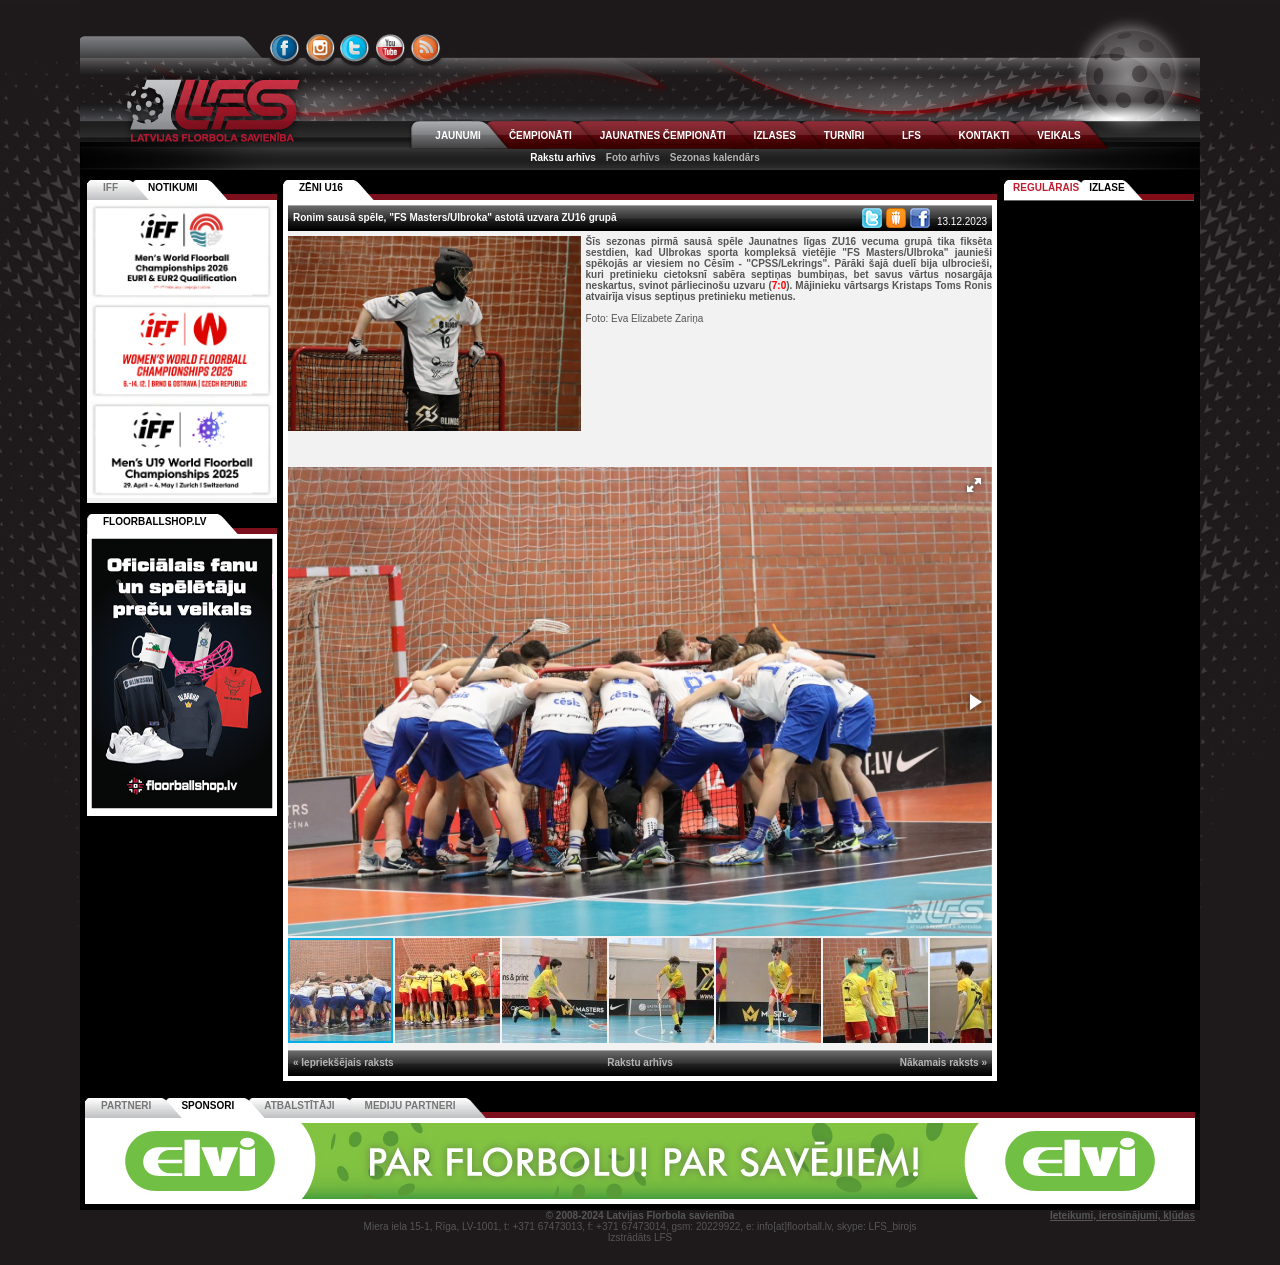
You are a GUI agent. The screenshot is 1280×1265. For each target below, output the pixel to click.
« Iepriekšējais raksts (343, 1062)
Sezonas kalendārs (715, 157)
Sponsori (207, 1105)
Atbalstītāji (299, 1105)
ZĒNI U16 (321, 187)
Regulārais (1046, 187)
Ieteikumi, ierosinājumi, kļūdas (1122, 1215)
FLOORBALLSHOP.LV (155, 521)
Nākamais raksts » (943, 1062)
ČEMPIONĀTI (540, 135)
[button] (974, 485)
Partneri (126, 1105)
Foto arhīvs (633, 157)
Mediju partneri (410, 1105)
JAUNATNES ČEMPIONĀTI (663, 135)
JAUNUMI (458, 135)
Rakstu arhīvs (563, 157)
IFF (110, 187)
